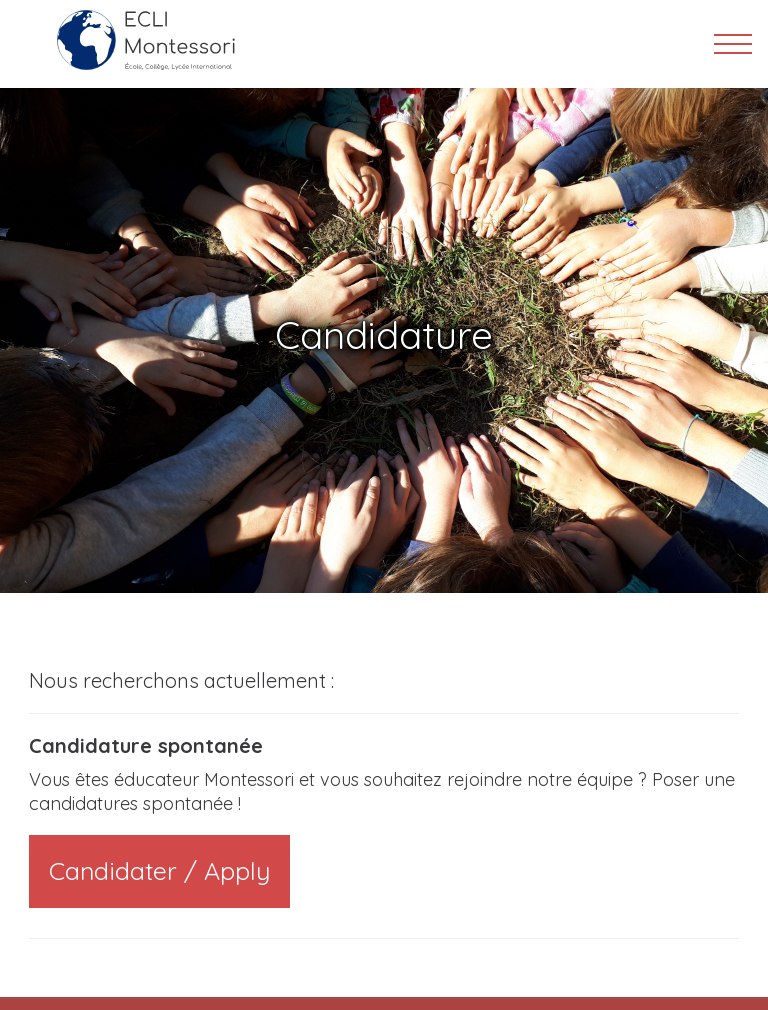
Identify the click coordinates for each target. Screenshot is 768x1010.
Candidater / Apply (159, 870)
